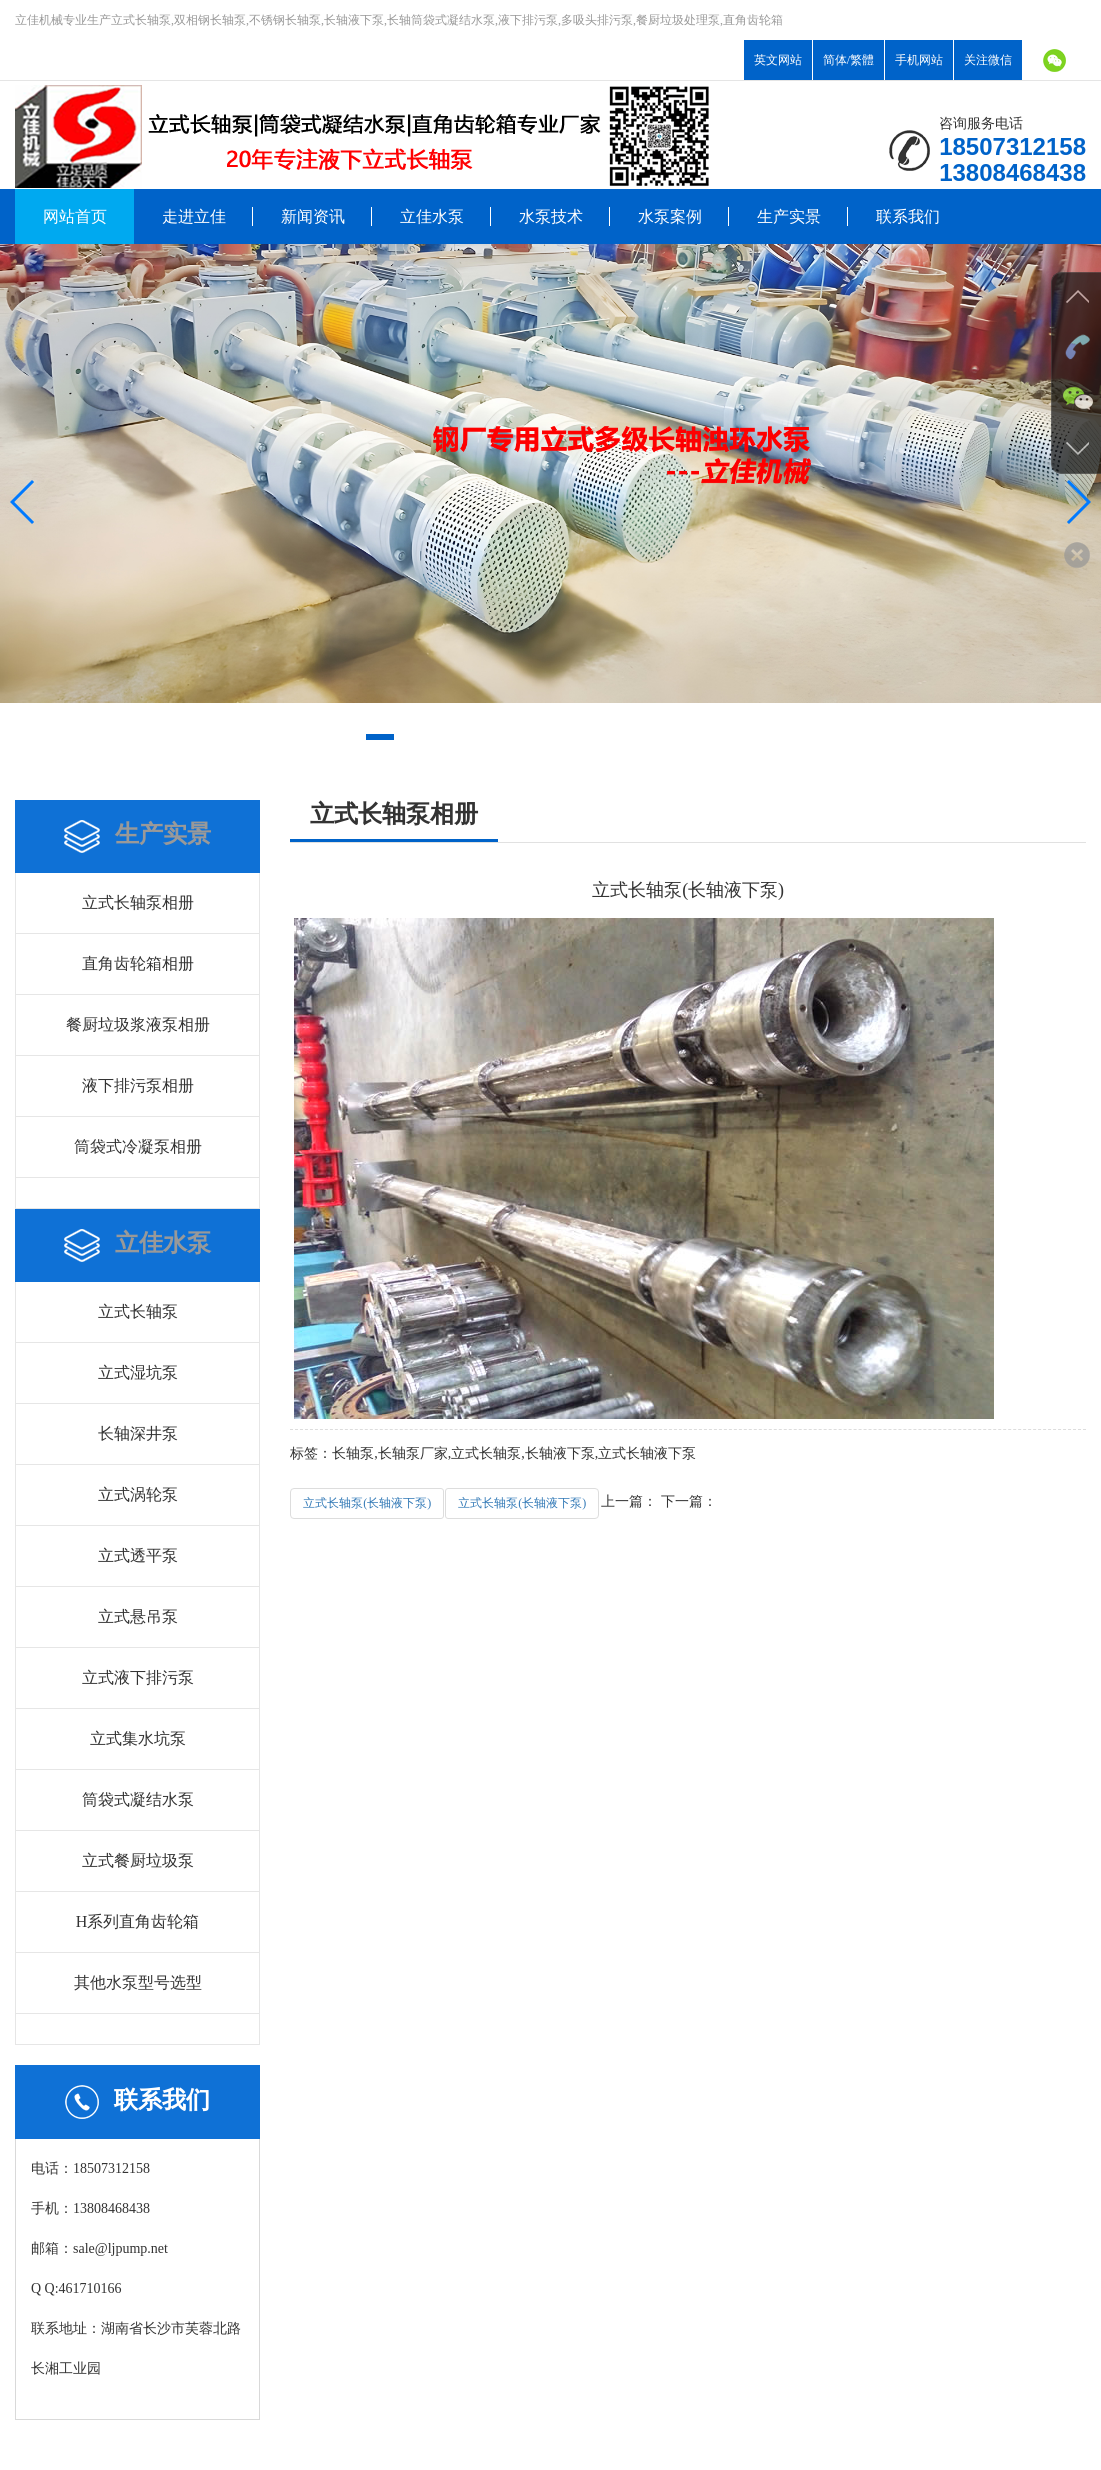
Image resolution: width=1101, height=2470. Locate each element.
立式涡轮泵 (138, 1494)
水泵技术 (551, 216)
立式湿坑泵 (138, 1372)
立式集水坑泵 (138, 1738)
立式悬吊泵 (138, 1616)
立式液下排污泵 (138, 1677)
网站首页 (75, 216)
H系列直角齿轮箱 (138, 1921)
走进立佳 (194, 216)
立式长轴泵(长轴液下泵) (367, 1503)
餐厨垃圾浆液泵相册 (138, 1024)
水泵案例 (670, 216)
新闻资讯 (313, 216)
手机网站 (919, 60)
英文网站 (778, 60)
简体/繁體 (848, 60)
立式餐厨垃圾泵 (138, 1860)
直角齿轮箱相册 (138, 963)
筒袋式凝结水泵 (138, 1799)
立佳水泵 (432, 216)
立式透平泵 (138, 1555)
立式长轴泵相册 (138, 902)
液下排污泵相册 (138, 1085)
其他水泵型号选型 (138, 1982)
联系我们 (908, 216)
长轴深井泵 (138, 1433)
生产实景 (789, 216)
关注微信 (988, 60)
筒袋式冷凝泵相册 (138, 1146)
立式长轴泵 (138, 1311)
